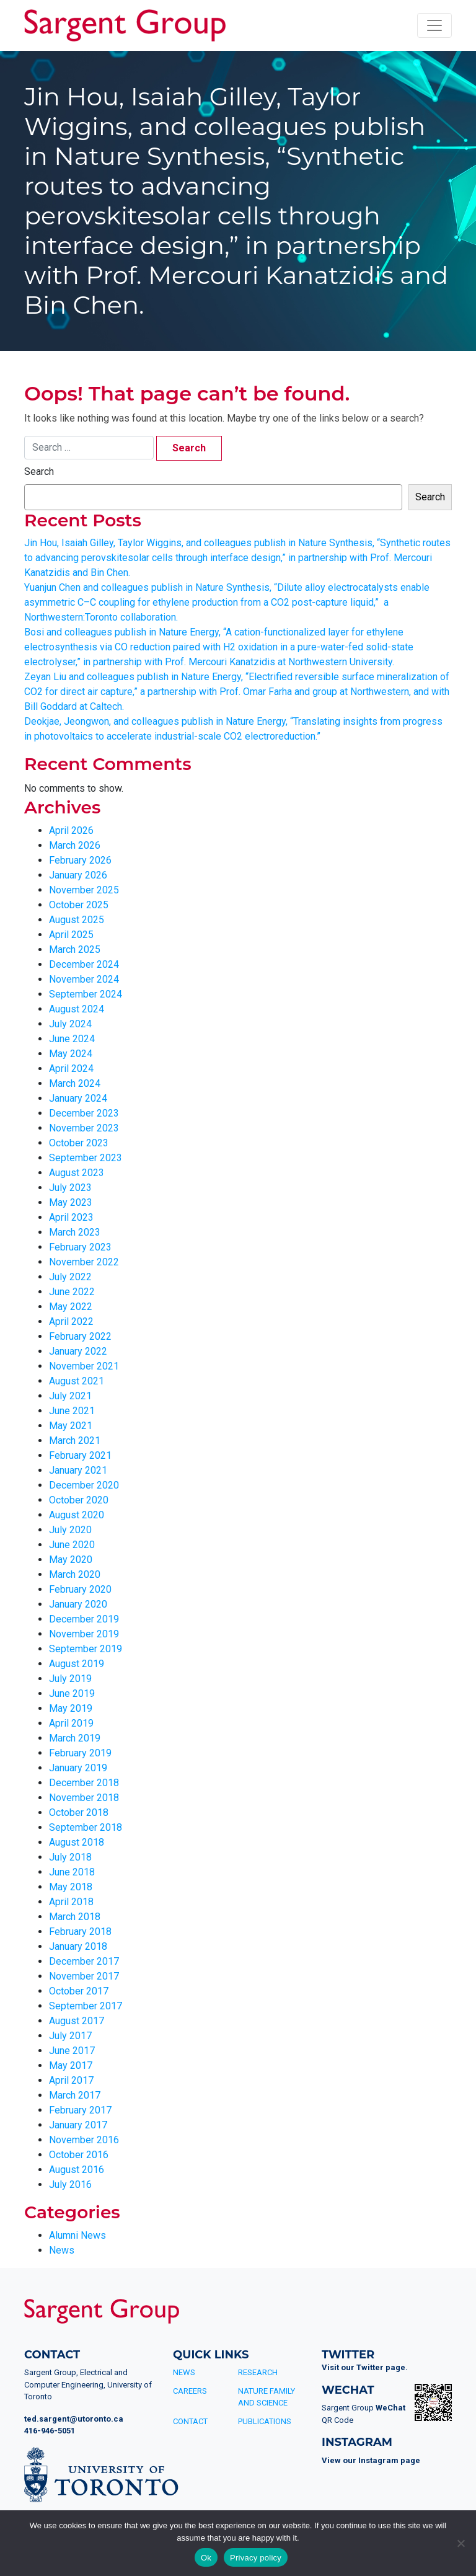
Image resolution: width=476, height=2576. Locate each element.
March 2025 (74, 949)
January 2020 (78, 1604)
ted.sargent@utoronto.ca (73, 2418)
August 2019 (76, 1664)
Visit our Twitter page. (365, 2367)
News (61, 2250)
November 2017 (84, 1976)
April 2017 (71, 2080)
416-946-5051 (49, 2430)
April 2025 (71, 935)
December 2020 (84, 1485)
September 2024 (85, 994)
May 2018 (70, 1887)
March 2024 (74, 1083)
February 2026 (80, 860)
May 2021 (70, 1426)
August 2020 (76, 1515)
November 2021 (84, 1366)
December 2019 (84, 1619)
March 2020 (74, 1574)
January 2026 (78, 875)
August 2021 (76, 1381)
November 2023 (84, 1128)
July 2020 (70, 1530)
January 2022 (78, 1351)
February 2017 (80, 2110)
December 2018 (84, 1783)
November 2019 (84, 1634)
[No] (460, 2543)
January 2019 (78, 1768)
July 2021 (70, 1396)
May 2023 (70, 1202)
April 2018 (71, 1902)
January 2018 (78, 1946)
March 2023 (74, 1232)
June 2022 (72, 1292)
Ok (206, 2557)
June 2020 (72, 1545)
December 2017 (84, 1961)
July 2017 (70, 2036)
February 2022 (80, 1336)
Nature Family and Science (266, 2397)
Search (39, 471)
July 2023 (70, 1187)
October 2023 (78, 1143)
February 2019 (80, 1753)
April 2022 (71, 1321)
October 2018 (78, 1812)
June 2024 (72, 1039)
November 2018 (84, 1798)
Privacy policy (255, 2557)
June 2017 (72, 2050)
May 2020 (70, 1559)
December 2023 (84, 1113)
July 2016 (70, 2184)
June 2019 (72, 1693)
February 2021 (80, 1455)
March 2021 (74, 1440)
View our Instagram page (371, 2460)
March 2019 (74, 1738)
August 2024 (76, 1009)
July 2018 (70, 1857)
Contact (190, 2421)
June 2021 (72, 1411)
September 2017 (85, 2006)
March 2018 (74, 1917)
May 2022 (70, 1306)
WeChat (390, 2407)
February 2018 (80, 1931)
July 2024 (70, 1024)
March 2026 (74, 845)
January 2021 (78, 1470)
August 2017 (76, 2021)
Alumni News (77, 2235)
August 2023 (76, 1173)
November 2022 (84, 1262)
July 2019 (70, 1678)
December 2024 (84, 964)
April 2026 (71, 830)
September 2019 (85, 1649)
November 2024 (84, 979)
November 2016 (84, 2140)
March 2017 (74, 2095)
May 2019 (70, 1708)
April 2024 (71, 1068)
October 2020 (78, 1500)
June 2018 (72, 1872)
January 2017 (78, 2125)
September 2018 (85, 1827)
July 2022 (70, 1277)
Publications (264, 2421)
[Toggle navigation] (434, 25)
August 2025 (76, 920)
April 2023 (71, 1217)
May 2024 (70, 1054)
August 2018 (76, 1842)
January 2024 (78, 1098)
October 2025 (78, 905)
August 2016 (76, 2169)
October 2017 (78, 1991)
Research (258, 2372)
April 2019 (71, 1723)
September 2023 (85, 1158)
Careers (190, 2391)
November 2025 (84, 890)
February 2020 (80, 1589)
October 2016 (78, 2155)
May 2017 (70, 2065)
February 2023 (80, 1247)
